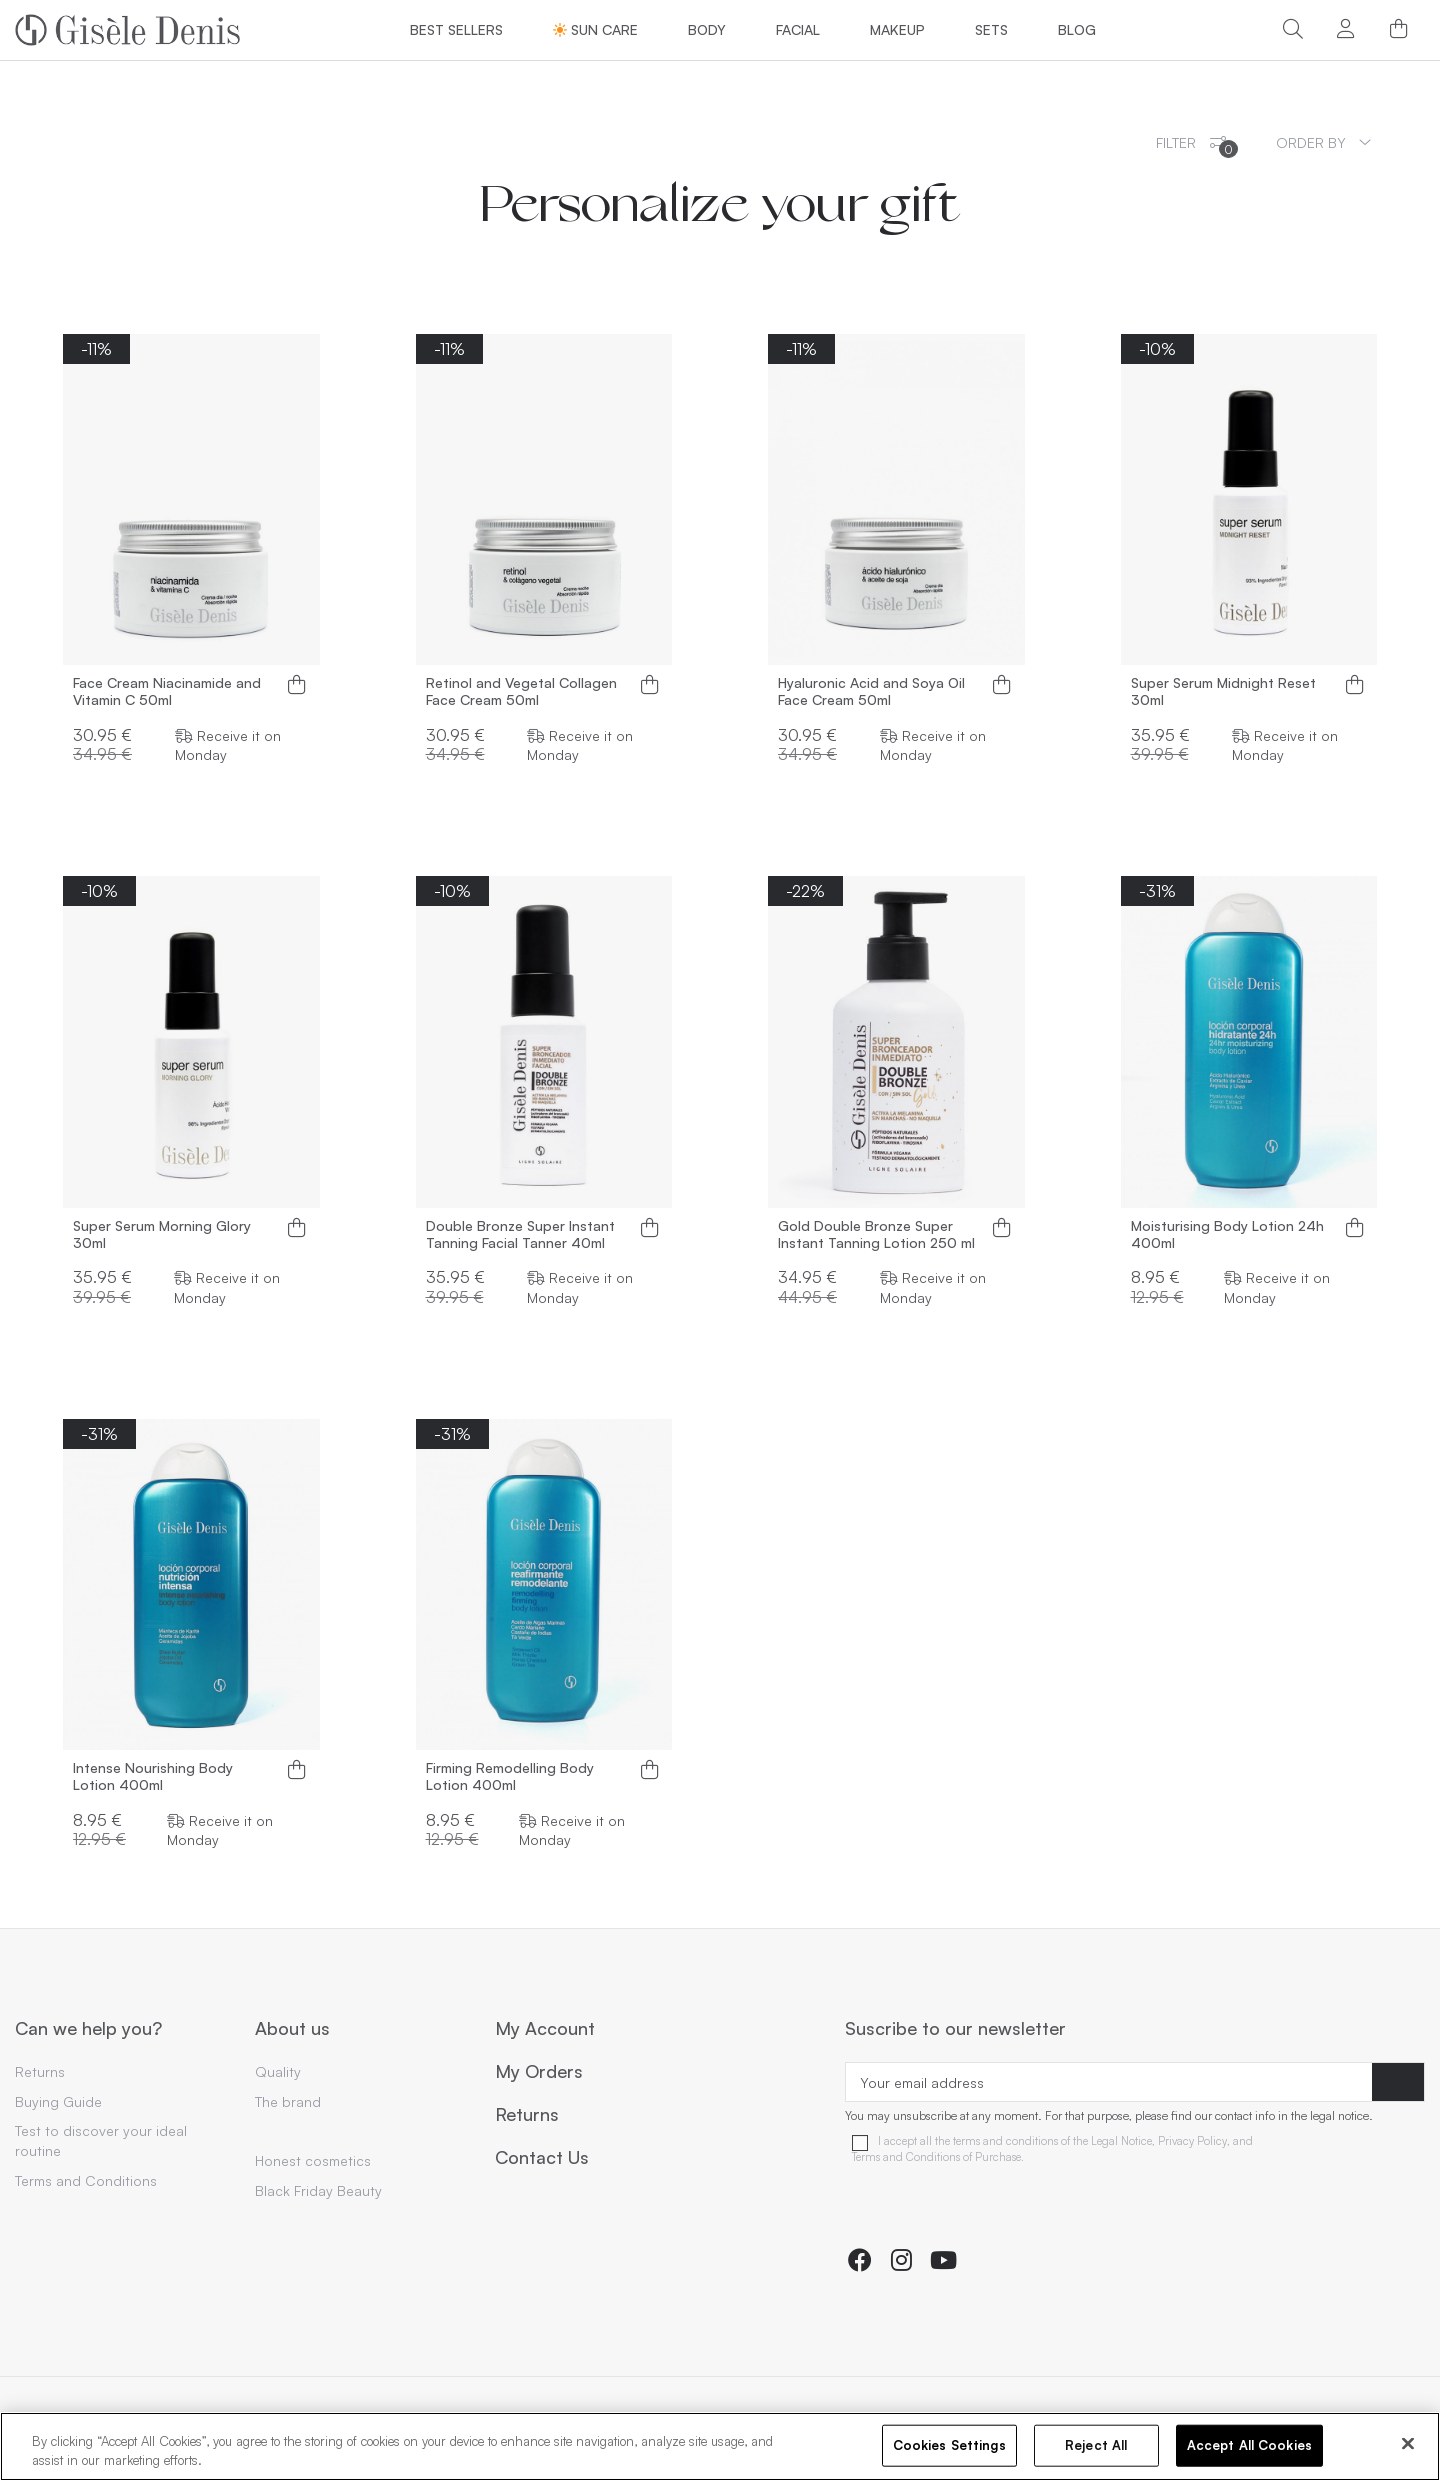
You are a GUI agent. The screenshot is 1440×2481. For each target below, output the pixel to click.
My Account (545, 2029)
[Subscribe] (1398, 2082)
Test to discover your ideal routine (101, 2140)
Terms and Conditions (86, 2180)
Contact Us (542, 2158)
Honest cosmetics (313, 2160)
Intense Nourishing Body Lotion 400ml (153, 1776)
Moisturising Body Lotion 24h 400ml (1227, 1234)
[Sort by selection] (1323, 142)
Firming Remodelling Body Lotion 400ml (510, 1776)
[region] (720, 2446)
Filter (1197, 146)
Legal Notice (1121, 2141)
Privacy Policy (1192, 2141)
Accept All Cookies (1249, 2445)
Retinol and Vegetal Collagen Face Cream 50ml (521, 691)
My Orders (539, 2072)
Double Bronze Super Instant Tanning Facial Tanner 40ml (520, 1234)
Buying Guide (58, 2101)
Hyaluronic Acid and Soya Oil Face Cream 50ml (871, 691)
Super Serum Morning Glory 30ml (162, 1234)
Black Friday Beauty (318, 2190)
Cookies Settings (949, 2445)
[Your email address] (1109, 2082)
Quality (278, 2071)
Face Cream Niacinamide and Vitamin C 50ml (167, 691)
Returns (40, 2071)
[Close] (1408, 2444)
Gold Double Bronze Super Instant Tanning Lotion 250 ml (876, 1234)
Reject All (1096, 2445)
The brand (288, 2101)
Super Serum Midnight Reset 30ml (1223, 691)
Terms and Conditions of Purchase (936, 2157)
